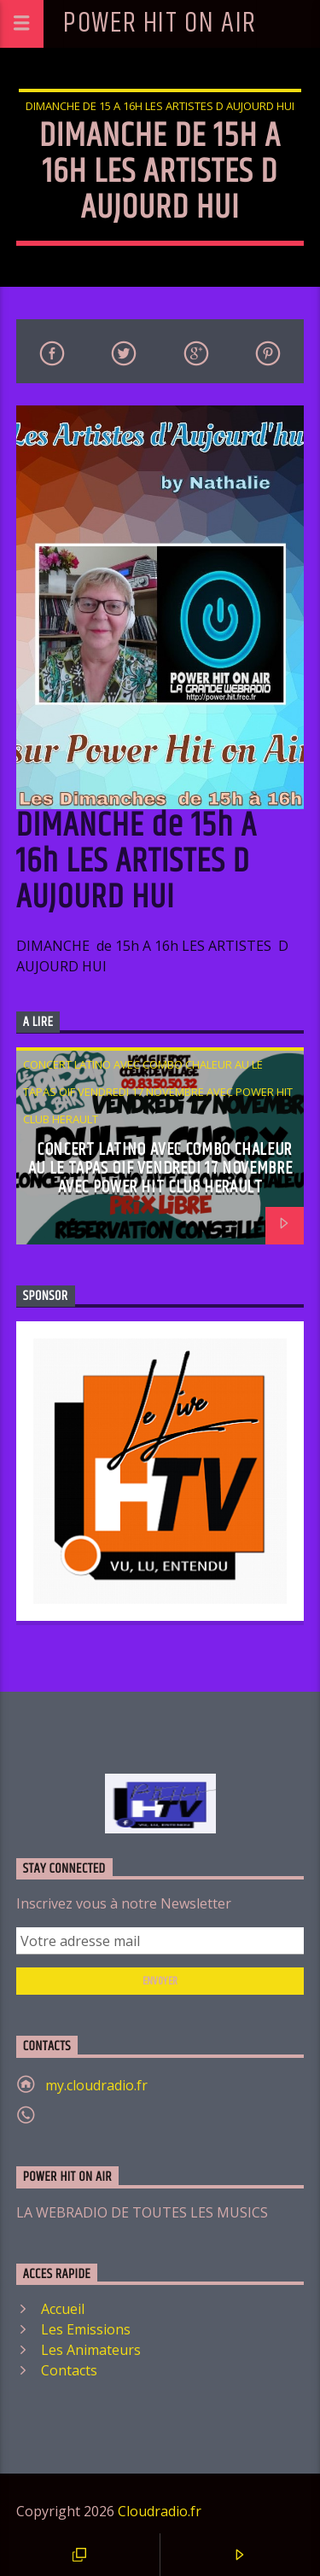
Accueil (62, 2308)
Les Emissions (86, 2329)
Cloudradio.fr (159, 2511)
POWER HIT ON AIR (160, 23)
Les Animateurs (91, 2349)
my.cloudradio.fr (96, 2085)
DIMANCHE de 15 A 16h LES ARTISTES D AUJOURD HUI (160, 106)
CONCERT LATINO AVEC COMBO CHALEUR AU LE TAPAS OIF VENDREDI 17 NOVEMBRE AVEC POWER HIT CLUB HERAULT (158, 1092)
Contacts (69, 2370)
